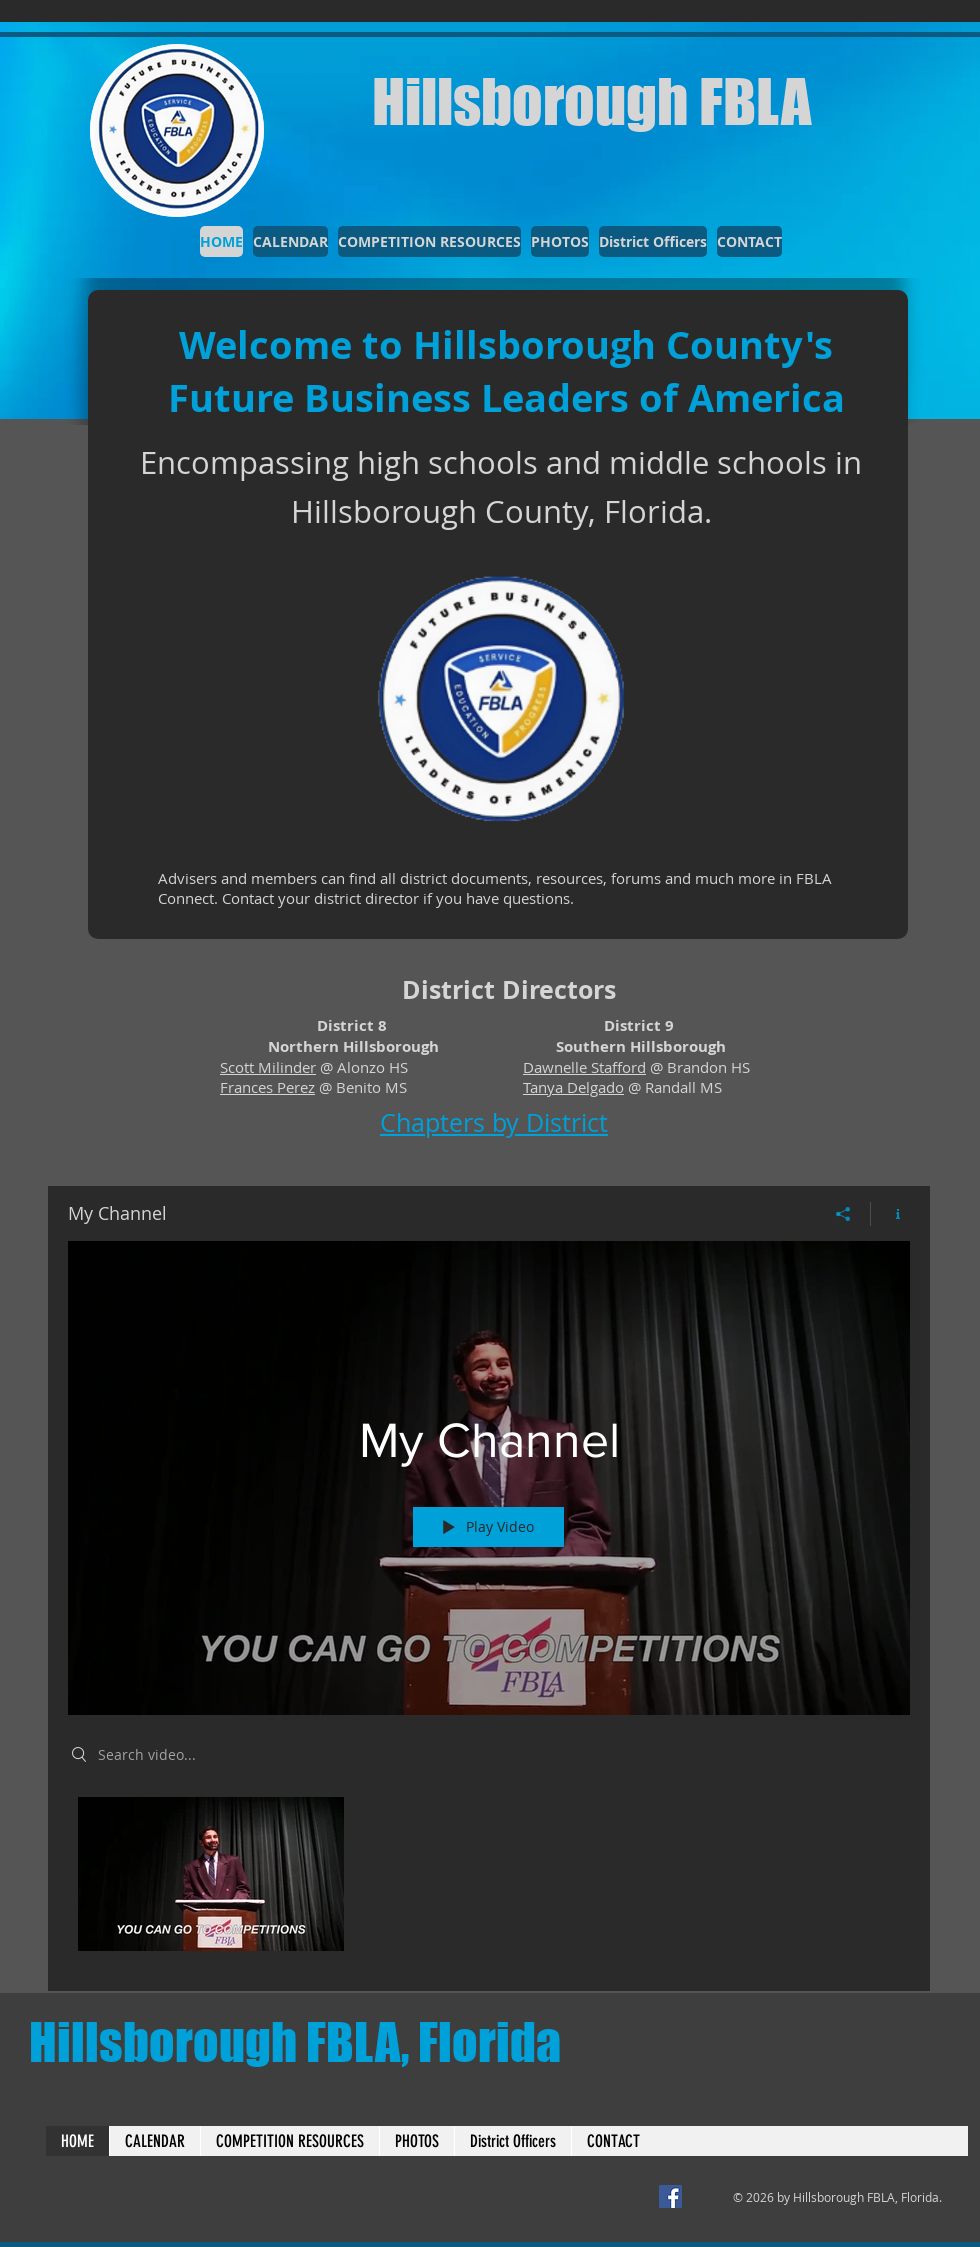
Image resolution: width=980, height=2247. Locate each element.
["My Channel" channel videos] (489, 1879)
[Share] (843, 1214)
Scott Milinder (268, 1067)
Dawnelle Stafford (584, 1067)
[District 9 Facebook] (670, 2196)
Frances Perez (267, 1087)
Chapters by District (494, 1122)
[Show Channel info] (890, 1214)
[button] (653, 241)
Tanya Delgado (573, 1087)
